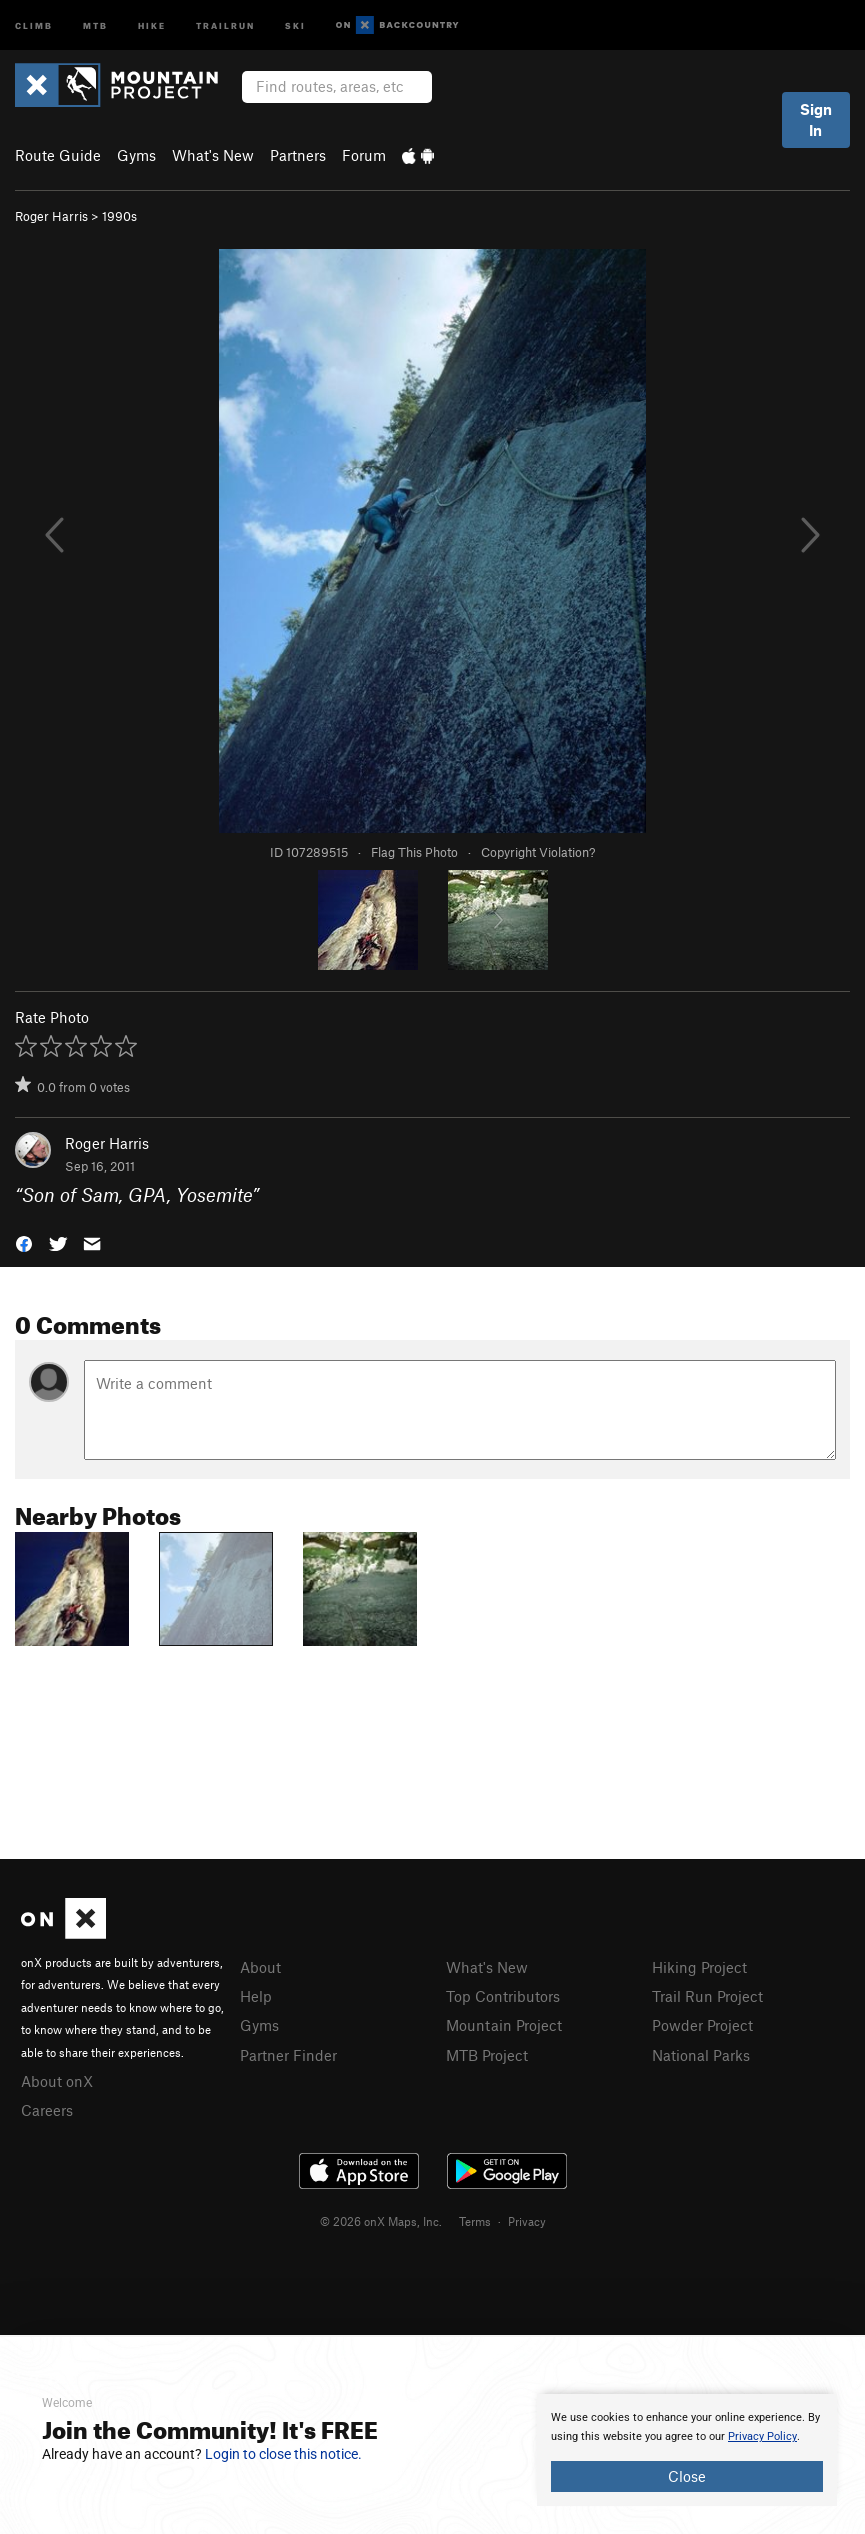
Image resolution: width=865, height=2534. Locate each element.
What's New (213, 155)
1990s (119, 216)
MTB (95, 24)
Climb (34, 24)
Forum (364, 155)
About (260, 1967)
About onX (57, 2081)
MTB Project (487, 2055)
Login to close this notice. (283, 2454)
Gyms (136, 155)
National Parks (701, 2055)
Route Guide (58, 155)
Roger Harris (51, 216)
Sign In (816, 119)
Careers (47, 2110)
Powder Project (702, 2025)
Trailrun (225, 24)
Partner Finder (288, 2055)
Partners (298, 155)
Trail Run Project (707, 1996)
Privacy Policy (762, 2436)
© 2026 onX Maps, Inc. (381, 2221)
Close (687, 2476)
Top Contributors (503, 1996)
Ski (295, 24)
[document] (687, 2450)
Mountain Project (504, 2025)
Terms (475, 2221)
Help (256, 1996)
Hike (152, 24)
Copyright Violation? (538, 852)
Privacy (527, 2221)
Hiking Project (699, 1967)
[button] (24, 1241)
